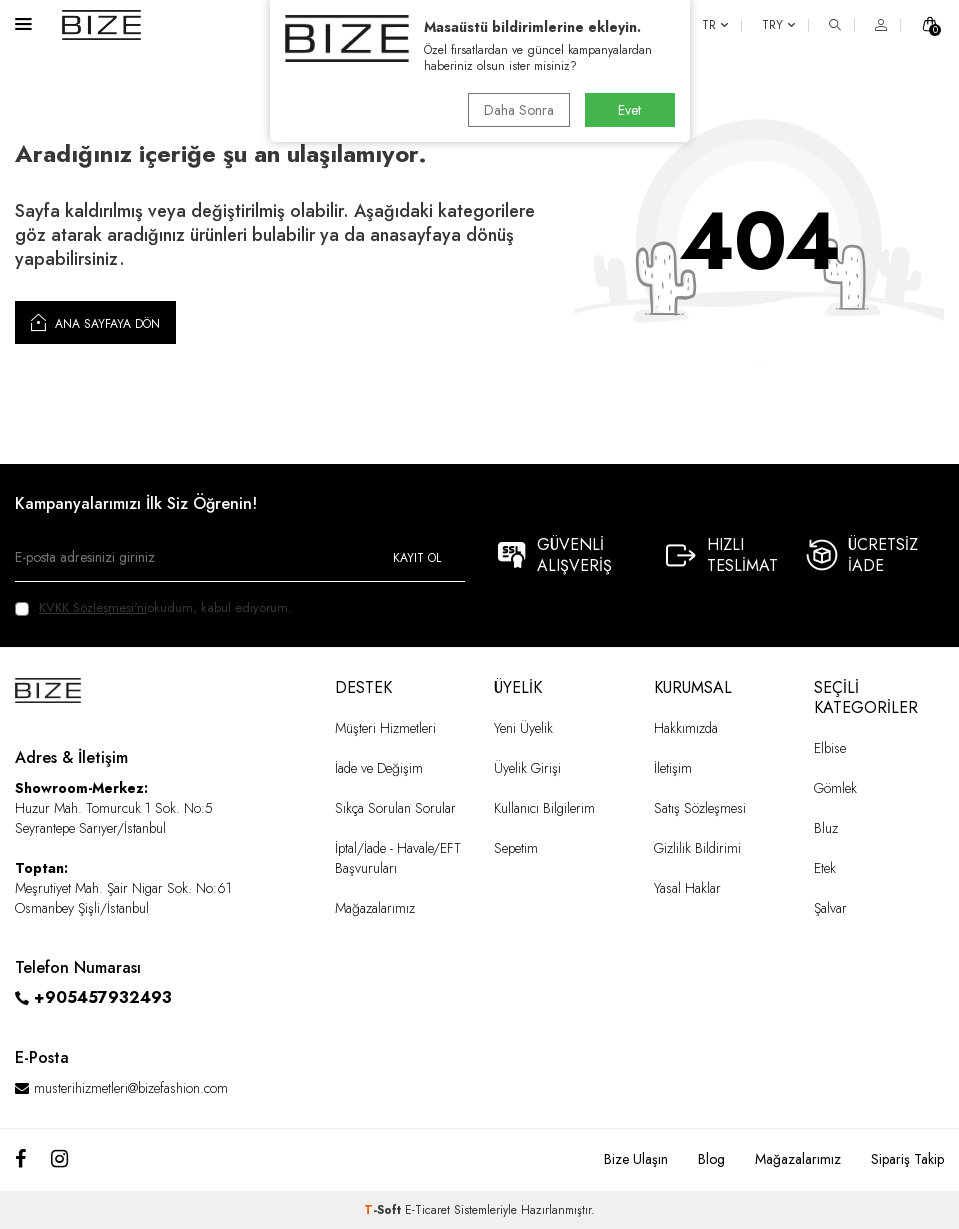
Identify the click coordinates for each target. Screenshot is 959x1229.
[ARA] (835, 25)
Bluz (826, 828)
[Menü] (23, 23)
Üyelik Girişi (527, 768)
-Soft (384, 1210)
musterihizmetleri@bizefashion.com (131, 1088)
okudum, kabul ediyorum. (153, 607)
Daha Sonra (519, 110)
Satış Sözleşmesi (700, 808)
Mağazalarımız (375, 908)
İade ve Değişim (379, 768)
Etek (825, 868)
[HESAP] (881, 25)
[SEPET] (930, 25)
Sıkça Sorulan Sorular (395, 808)
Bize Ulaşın (636, 1159)
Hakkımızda (686, 728)
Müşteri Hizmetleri (385, 728)
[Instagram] (59, 1160)
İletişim (673, 768)
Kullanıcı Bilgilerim (544, 808)
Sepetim (516, 848)
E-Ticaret (427, 1210)
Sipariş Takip (907, 1159)
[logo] (101, 25)
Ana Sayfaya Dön (95, 322)
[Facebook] (20, 1160)
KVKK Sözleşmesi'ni (93, 607)
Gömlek (835, 788)
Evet (629, 110)
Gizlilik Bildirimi (697, 848)
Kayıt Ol (417, 558)
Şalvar (830, 908)
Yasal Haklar (687, 888)
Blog (711, 1159)
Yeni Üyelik (523, 728)
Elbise (830, 748)
